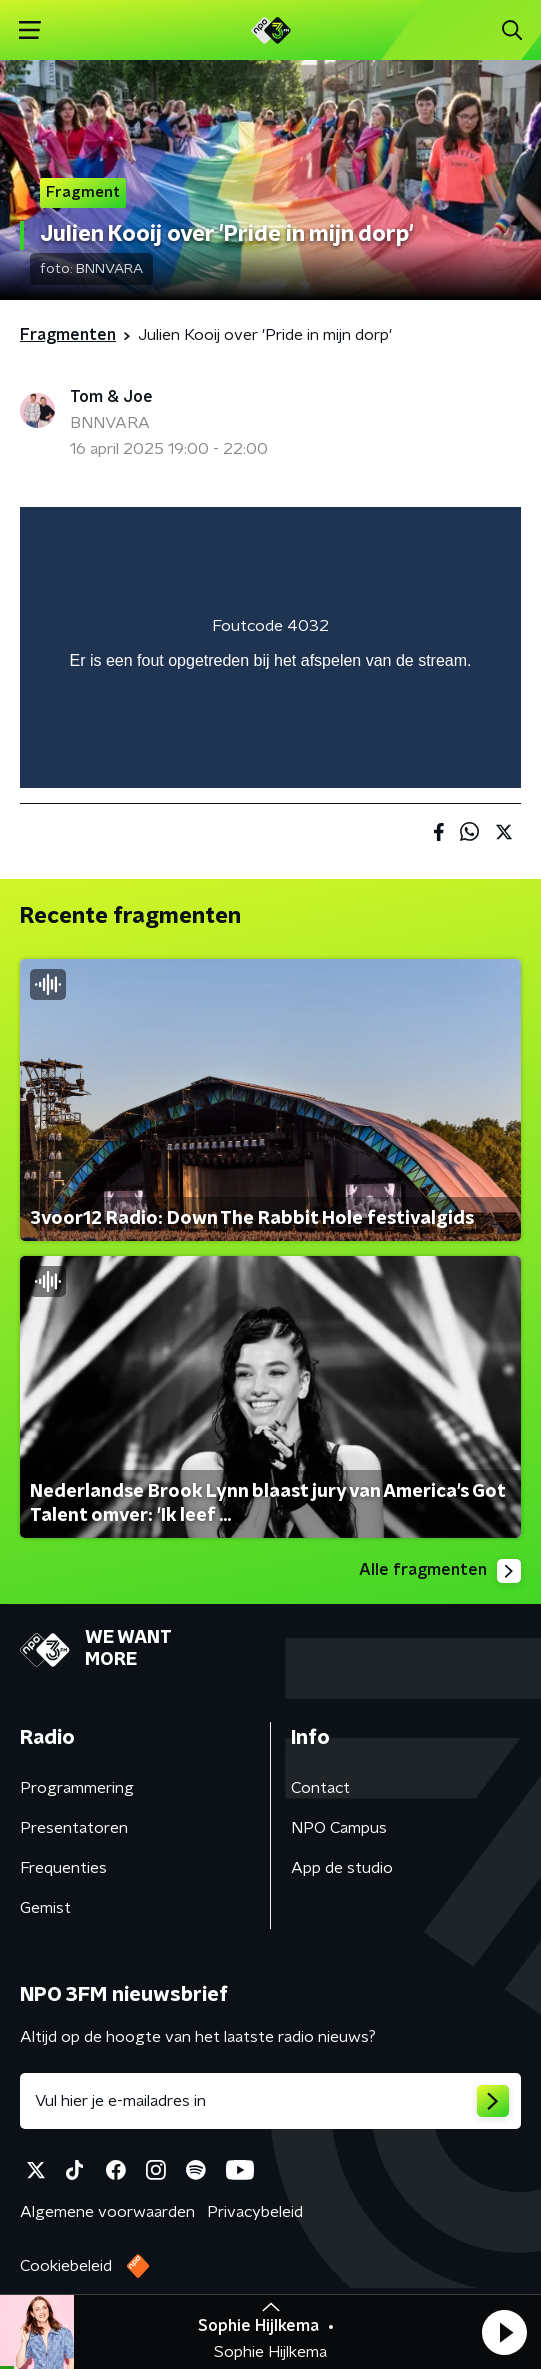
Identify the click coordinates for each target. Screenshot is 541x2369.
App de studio (342, 1868)
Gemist (45, 1908)
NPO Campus (339, 1828)
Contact (320, 1788)
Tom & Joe (111, 397)
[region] (270, 648)
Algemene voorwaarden (107, 2212)
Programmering (77, 1788)
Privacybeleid (255, 2212)
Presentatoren (74, 1828)
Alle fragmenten (440, 1571)
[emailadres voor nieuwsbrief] (270, 2101)
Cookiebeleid (66, 2266)
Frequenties (63, 1868)
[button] (504, 2332)
